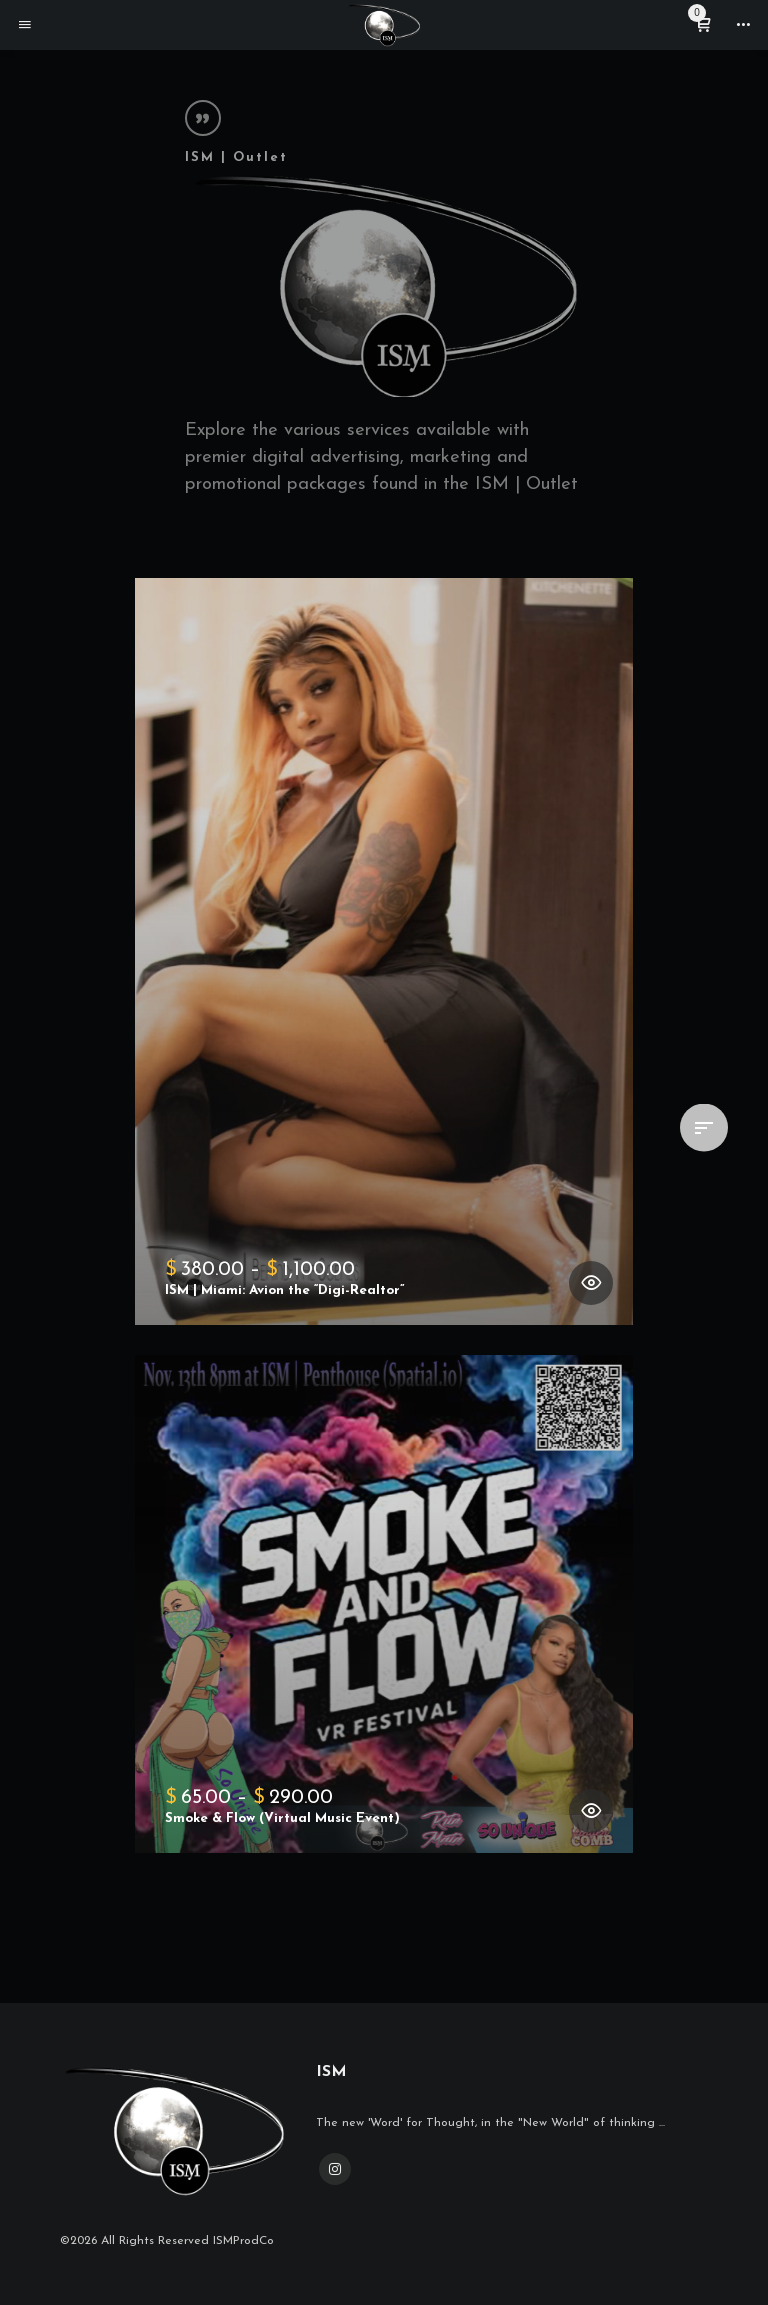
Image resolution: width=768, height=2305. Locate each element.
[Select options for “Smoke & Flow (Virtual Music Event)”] (591, 1811)
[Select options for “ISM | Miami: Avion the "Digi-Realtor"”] (591, 1283)
